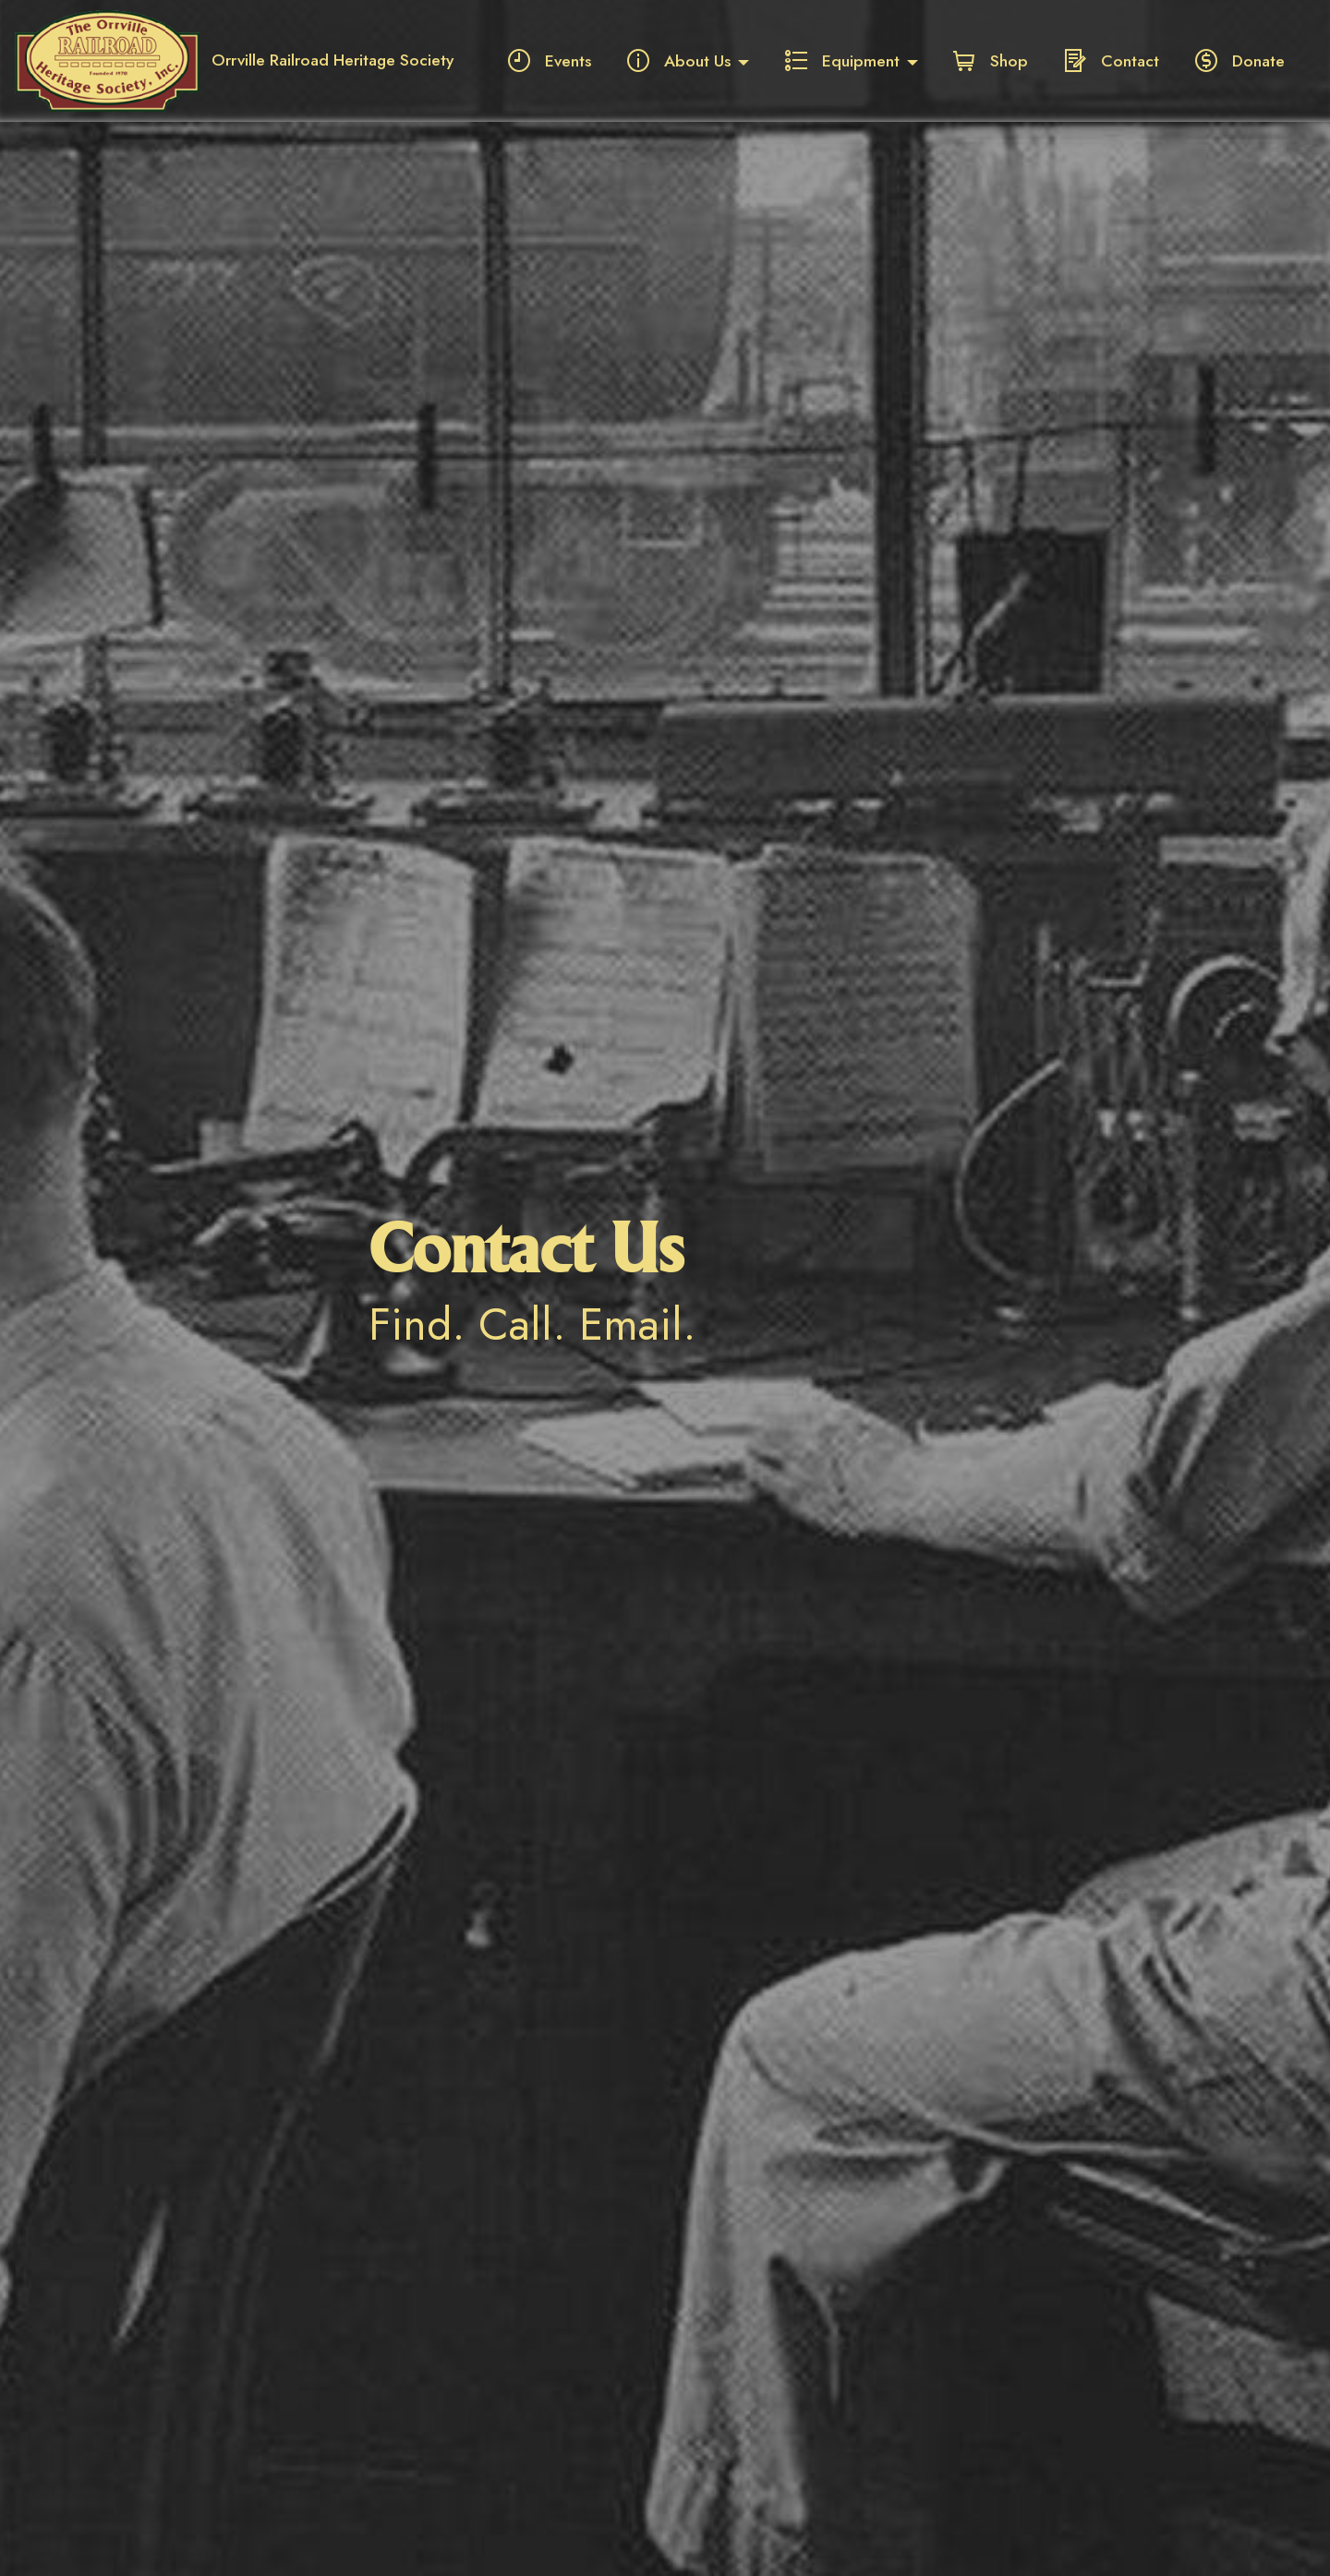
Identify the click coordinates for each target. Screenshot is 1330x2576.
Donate (1240, 61)
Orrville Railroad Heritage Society (332, 61)
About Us (679, 61)
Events (549, 61)
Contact (1111, 61)
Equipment (842, 61)
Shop (990, 61)
